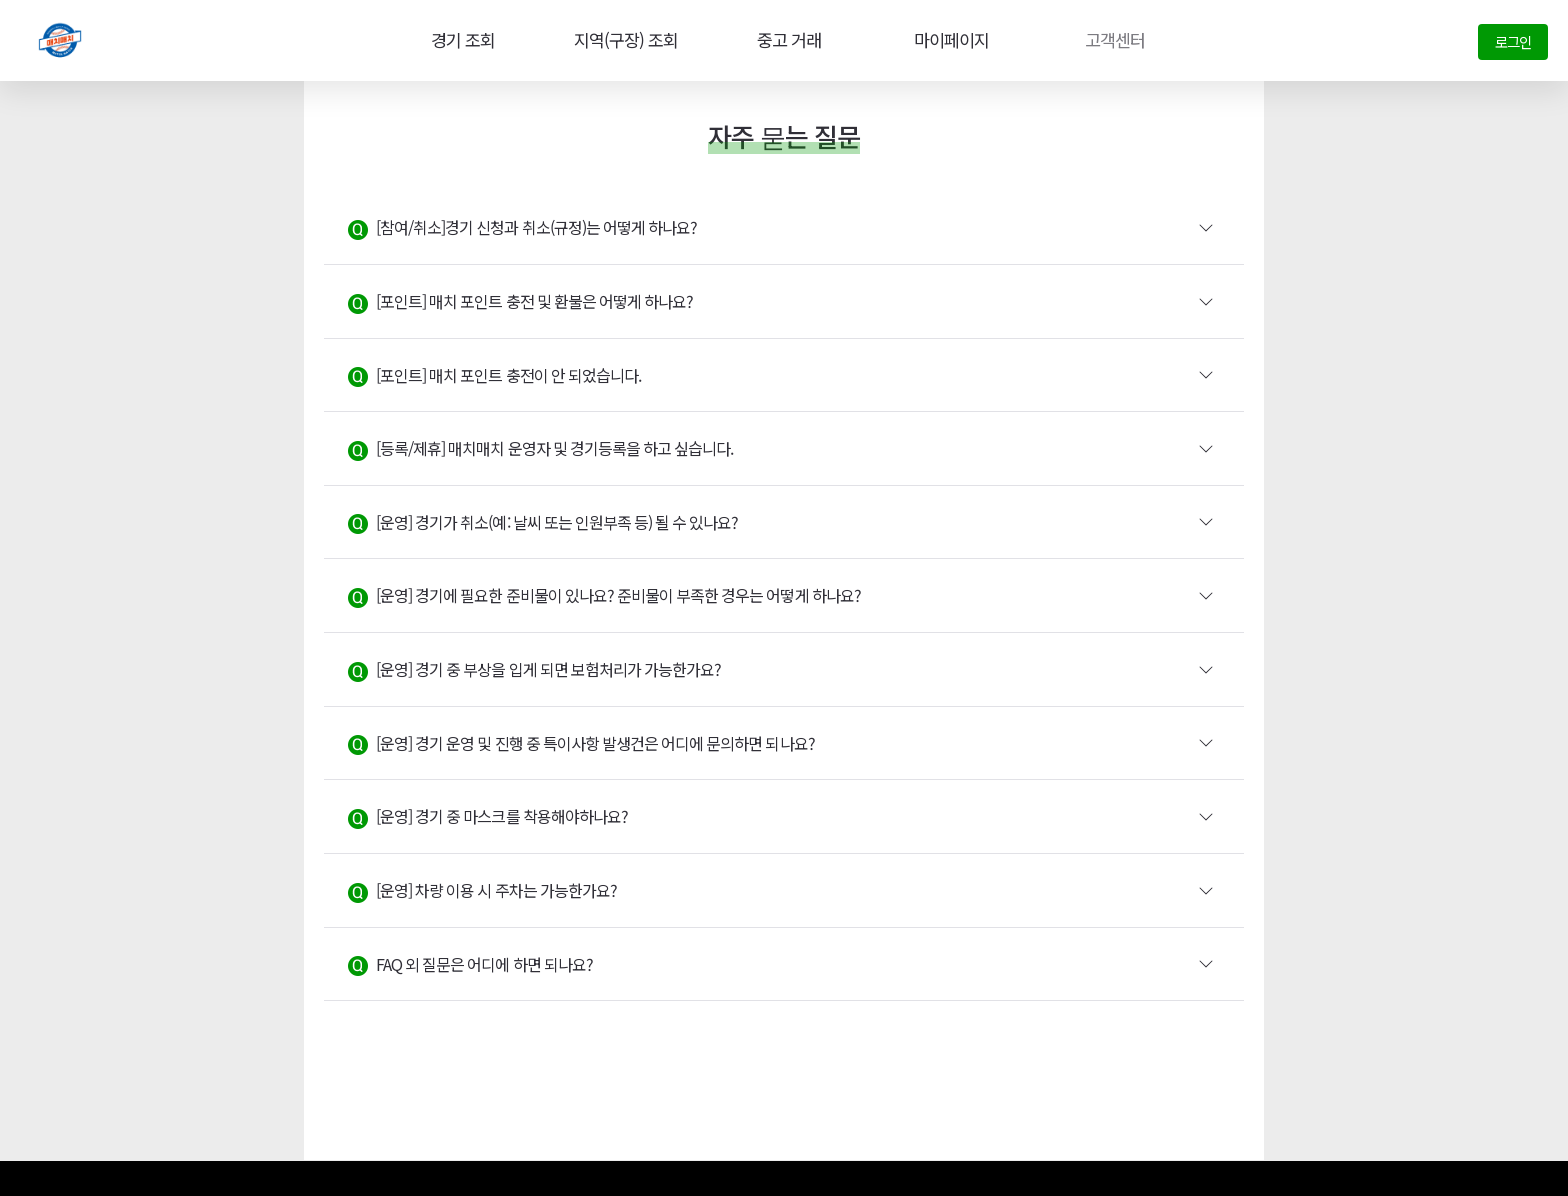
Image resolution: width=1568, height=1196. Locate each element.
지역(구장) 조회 (621, 40)
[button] (784, 228)
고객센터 (1111, 40)
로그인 (1513, 41)
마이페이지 (948, 40)
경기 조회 (457, 40)
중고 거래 (785, 40)
